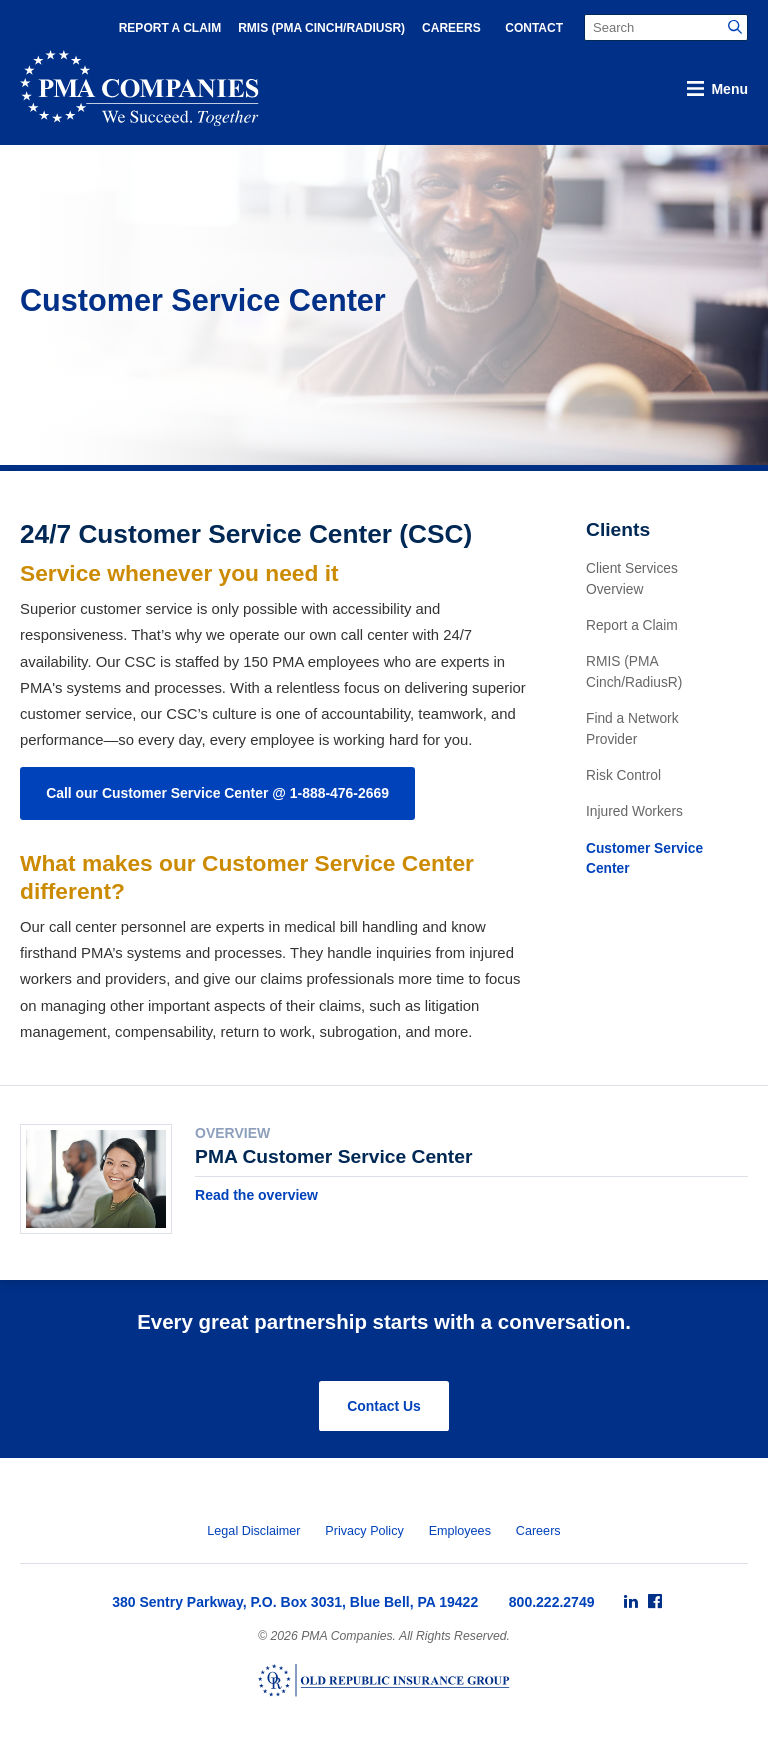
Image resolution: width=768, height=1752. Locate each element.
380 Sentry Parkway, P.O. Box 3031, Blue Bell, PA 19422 (295, 1602)
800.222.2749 (552, 1602)
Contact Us (384, 1406)
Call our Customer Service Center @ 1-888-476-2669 (217, 793)
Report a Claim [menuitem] (170, 28)
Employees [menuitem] (460, 1531)
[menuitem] (631, 1602)
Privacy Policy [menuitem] (364, 1531)
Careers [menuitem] (451, 28)
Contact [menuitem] (534, 28)
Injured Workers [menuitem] (634, 811)
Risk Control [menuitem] (623, 775)
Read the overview (256, 1195)
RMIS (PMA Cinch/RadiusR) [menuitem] (321, 28)
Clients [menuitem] (618, 529)
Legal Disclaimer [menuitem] (253, 1531)
